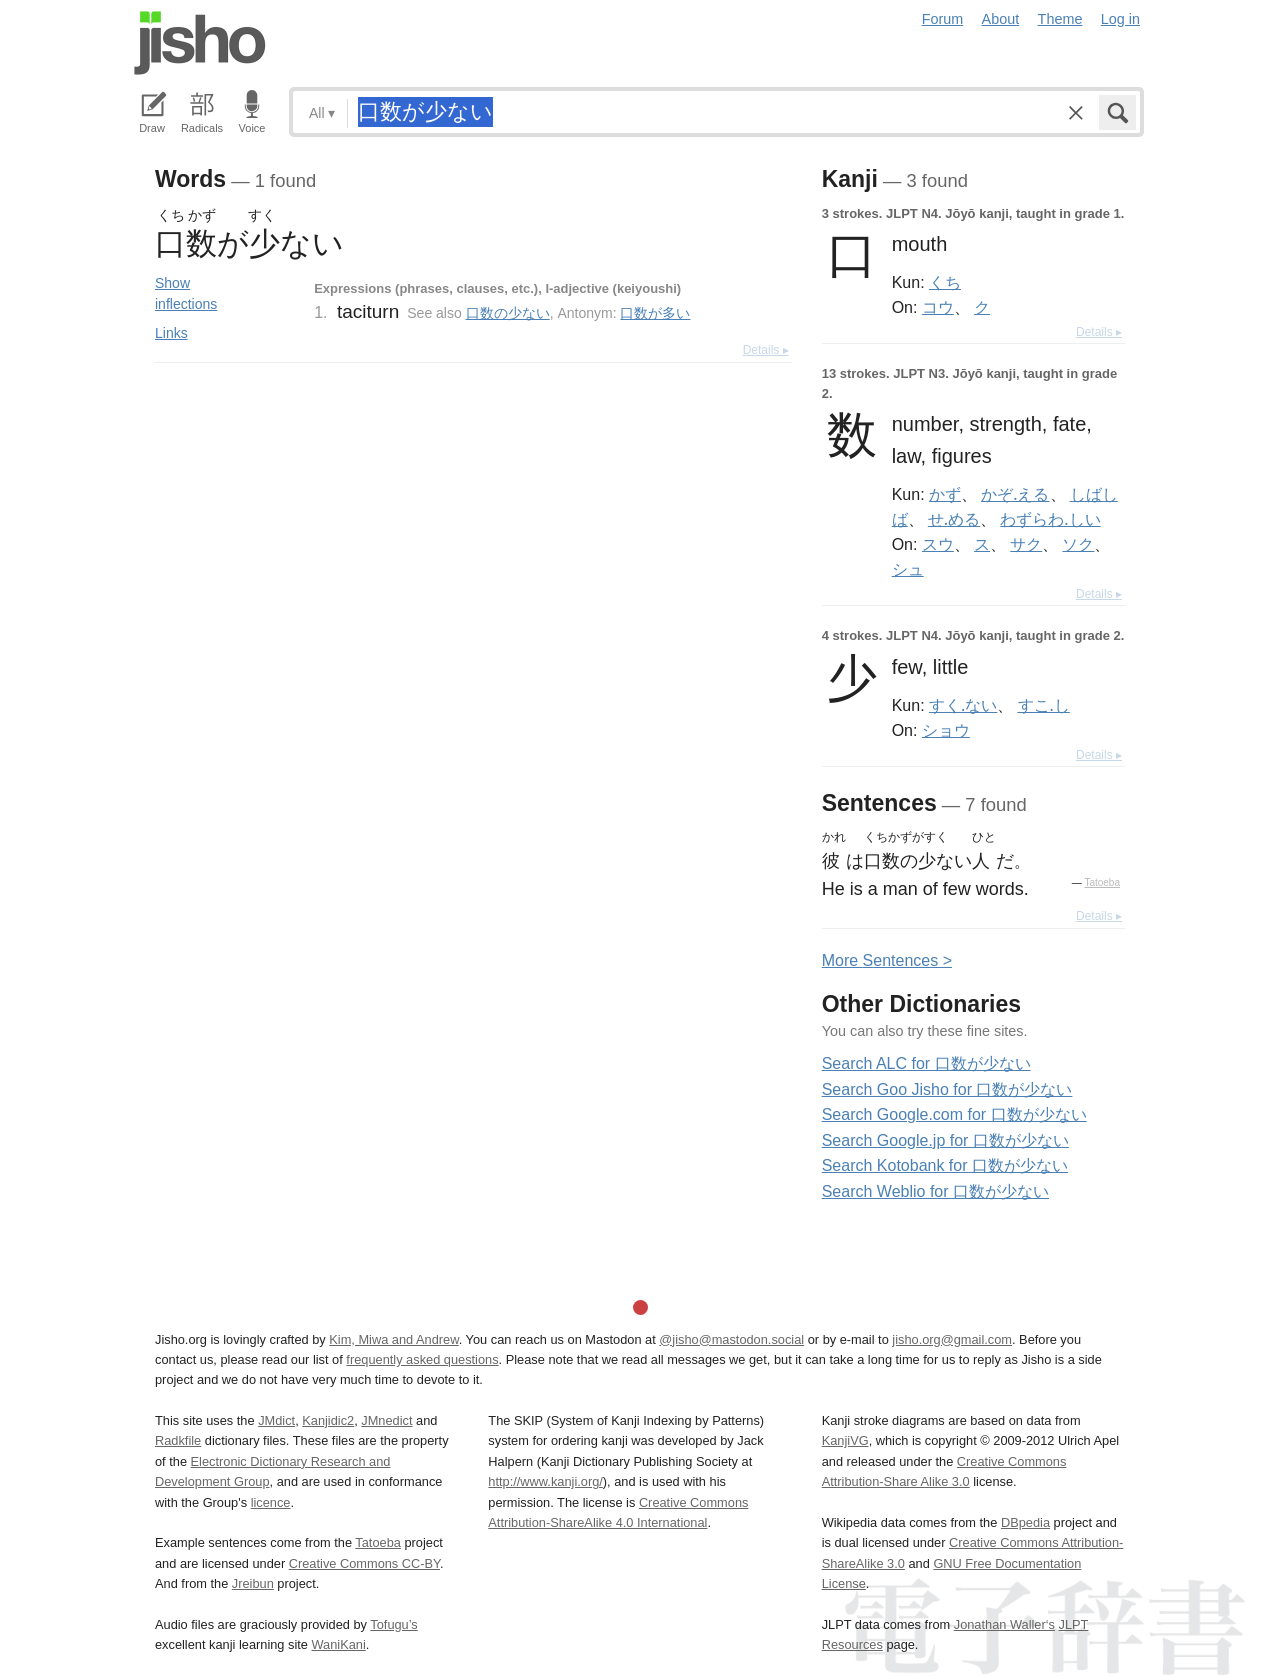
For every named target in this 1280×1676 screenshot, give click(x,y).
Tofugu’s (393, 1624)
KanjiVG (845, 1440)
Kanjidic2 (328, 1420)
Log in (1120, 19)
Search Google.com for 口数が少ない (954, 1114)
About (1001, 19)
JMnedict (386, 1420)
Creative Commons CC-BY (364, 1563)
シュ (908, 569)
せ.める (954, 519)
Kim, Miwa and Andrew (393, 1339)
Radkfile (178, 1440)
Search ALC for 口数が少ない (926, 1063)
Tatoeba (1102, 882)
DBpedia (1025, 1522)
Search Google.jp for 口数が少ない (945, 1140)
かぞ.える (1015, 494)
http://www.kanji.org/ (545, 1481)
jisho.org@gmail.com (952, 1339)
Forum (943, 19)
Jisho (200, 43)
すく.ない (963, 705)
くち (945, 282)
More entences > (887, 960)
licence (271, 1502)
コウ (938, 307)
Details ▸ (766, 350)
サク (1026, 544)
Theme (1060, 19)
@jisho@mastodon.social (731, 1339)
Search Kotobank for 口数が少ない (945, 1165)
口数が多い (655, 313)
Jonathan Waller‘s (1004, 1624)
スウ (938, 544)
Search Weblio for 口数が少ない (935, 1191)
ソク (1078, 544)
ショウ (946, 730)
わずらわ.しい (1050, 519)
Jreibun (253, 1583)
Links (171, 333)
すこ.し (1044, 705)
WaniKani (339, 1644)
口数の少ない (508, 313)
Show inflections (186, 293)
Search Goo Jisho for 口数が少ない (947, 1089)
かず (945, 494)
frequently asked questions (422, 1359)
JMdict (276, 1420)
